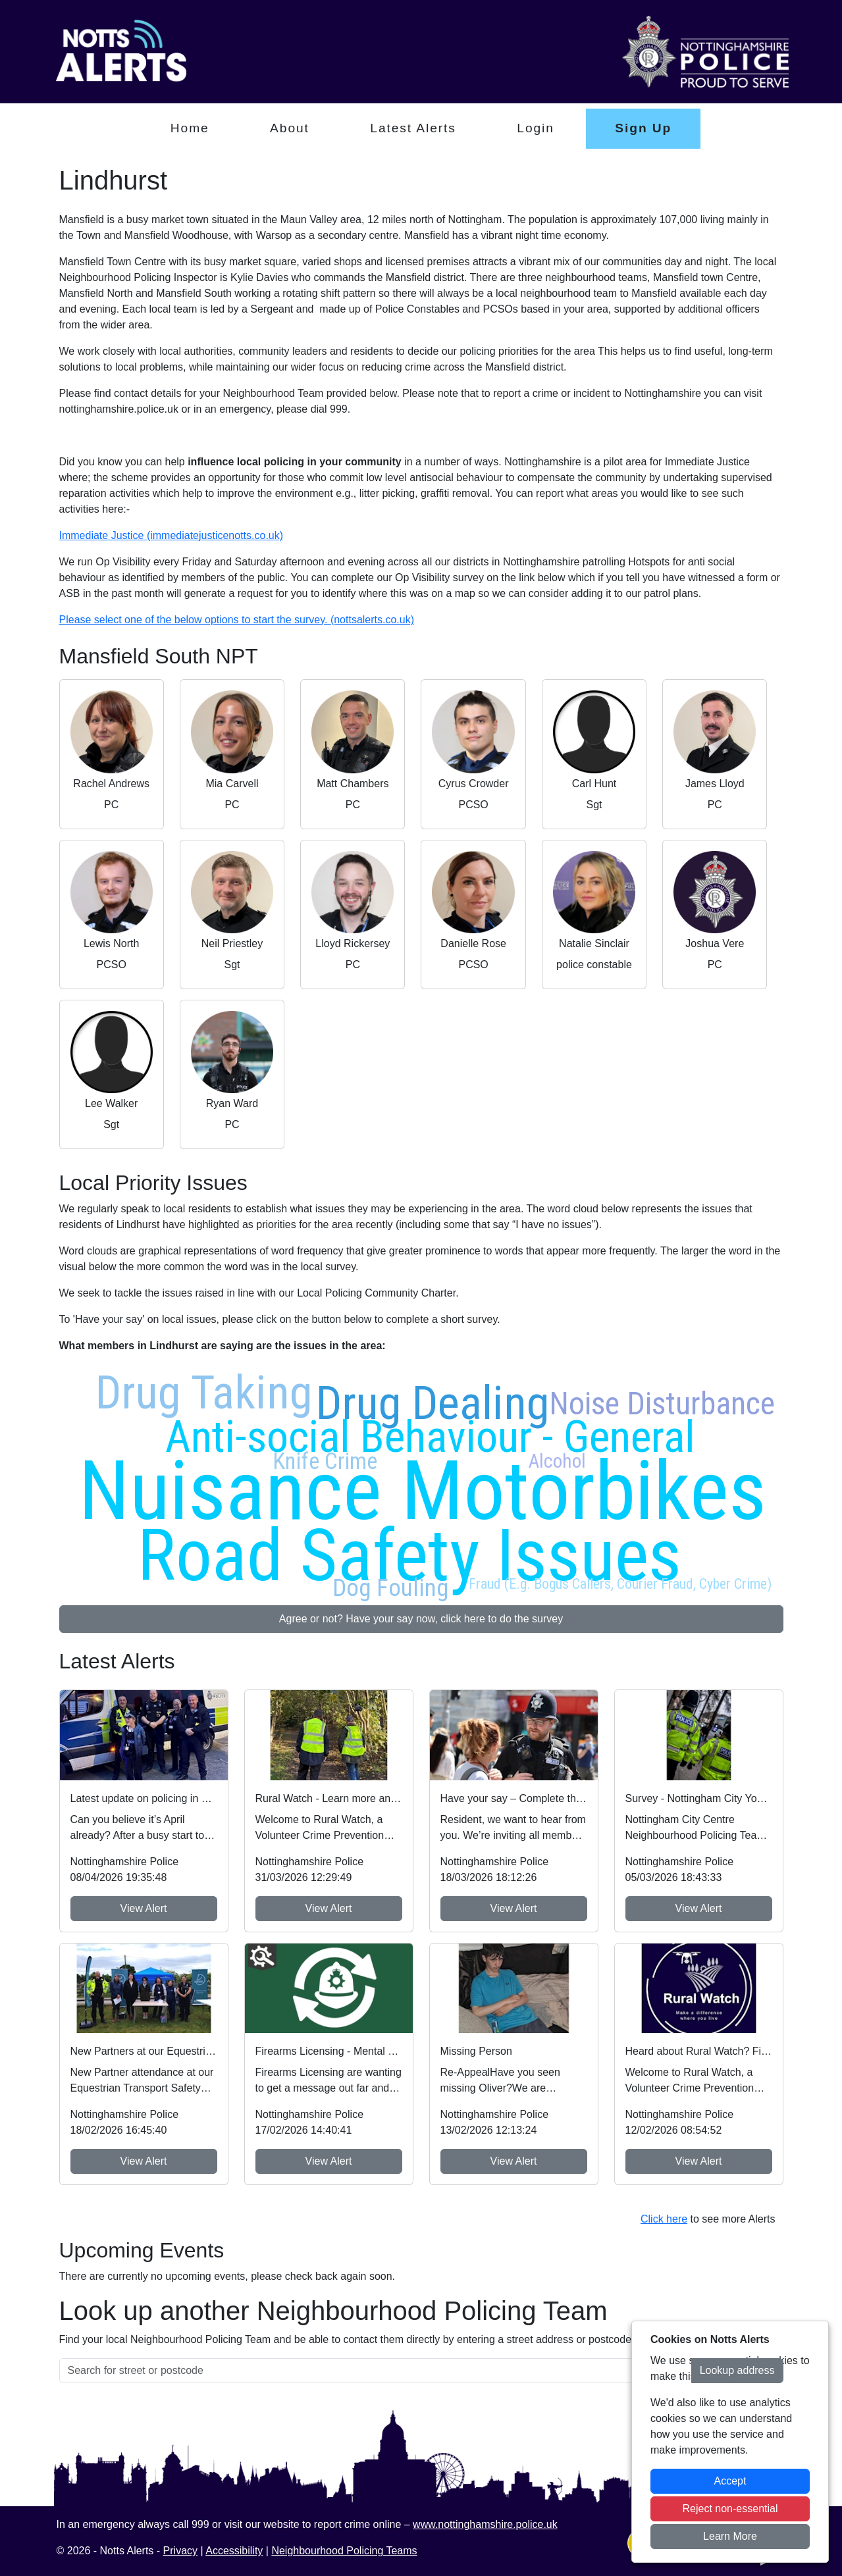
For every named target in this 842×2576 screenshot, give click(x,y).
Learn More (730, 2536)
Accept (730, 2480)
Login (535, 128)
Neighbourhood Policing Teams (344, 2550)
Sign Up (643, 128)
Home (190, 128)
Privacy (180, 2550)
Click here (664, 2219)
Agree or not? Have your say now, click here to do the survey (421, 1618)
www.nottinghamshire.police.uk (485, 2524)
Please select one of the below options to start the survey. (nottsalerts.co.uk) (237, 619)
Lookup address (737, 2370)
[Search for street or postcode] (375, 2370)
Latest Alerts (413, 128)
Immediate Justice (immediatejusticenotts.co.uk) (171, 535)
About (289, 128)
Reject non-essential (730, 2508)
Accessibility (234, 2550)
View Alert (143, 1908)
